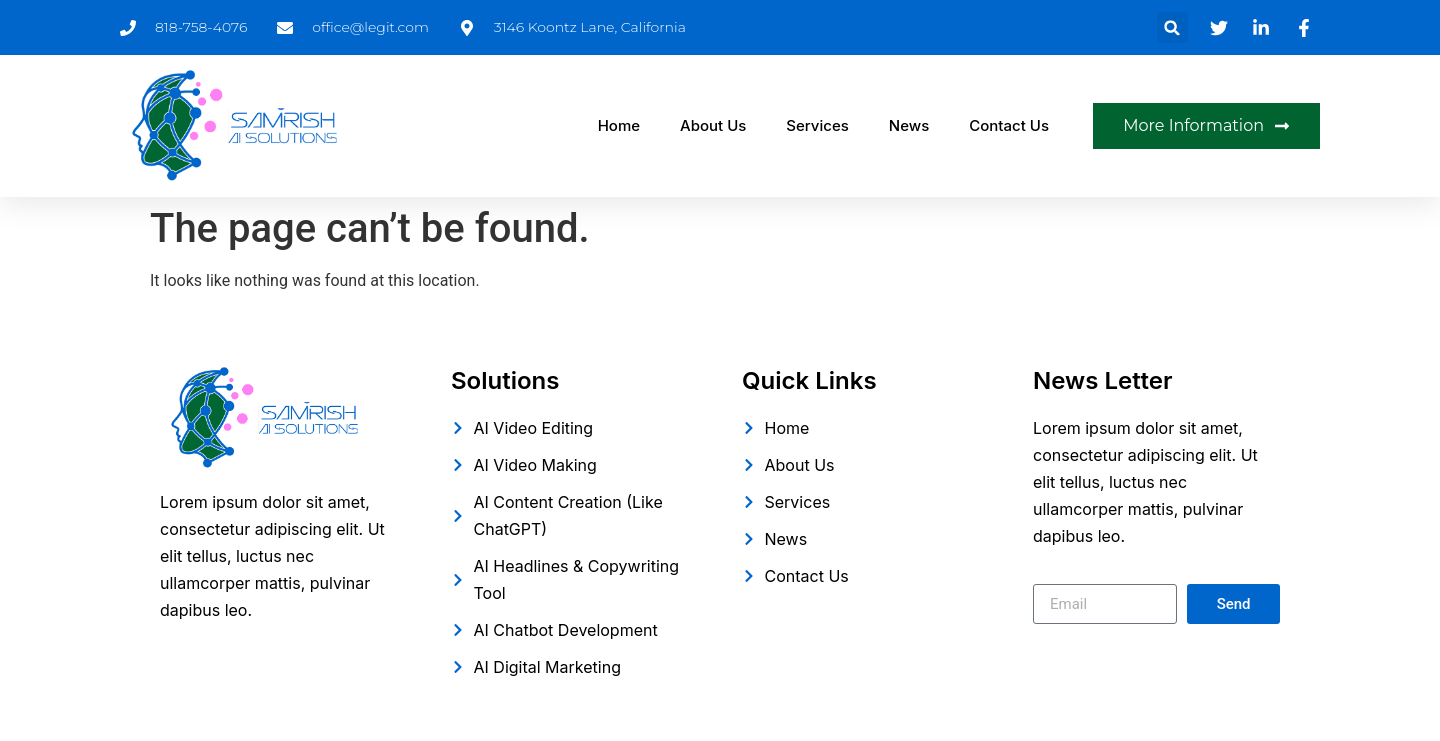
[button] (1172, 27)
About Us (713, 125)
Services (817, 125)
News (909, 125)
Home (619, 125)
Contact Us (1009, 125)
